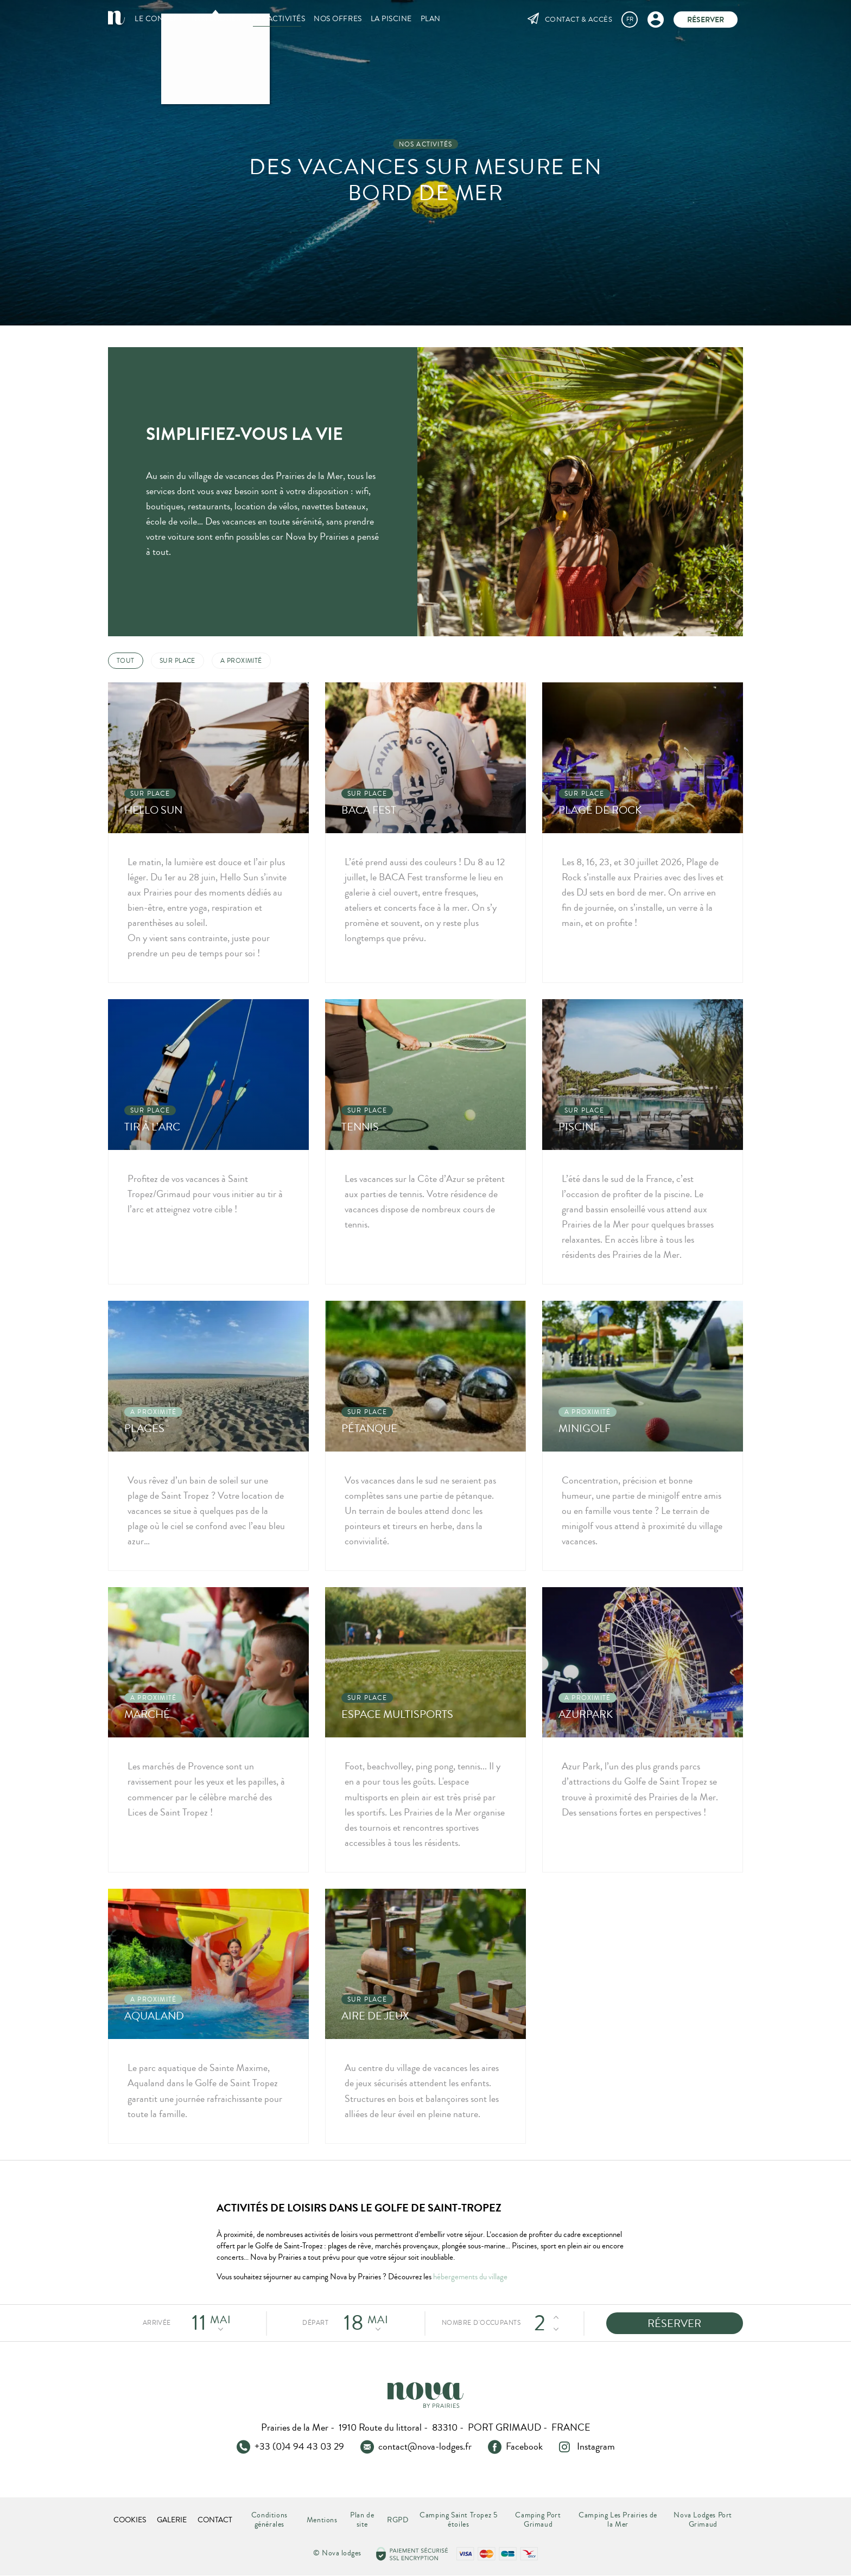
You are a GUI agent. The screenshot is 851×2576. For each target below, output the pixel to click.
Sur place (177, 661)
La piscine (391, 19)
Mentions (322, 2520)
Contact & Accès (578, 19)
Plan (431, 19)
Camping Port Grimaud (538, 2520)
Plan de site (362, 2520)
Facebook (524, 2446)
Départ (315, 2323)
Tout (126, 661)
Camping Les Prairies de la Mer (618, 2520)
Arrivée (157, 2323)
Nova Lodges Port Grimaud (703, 2520)
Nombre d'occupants (480, 2323)
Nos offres (337, 19)
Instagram (596, 2446)
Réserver (705, 19)
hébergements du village (470, 2277)
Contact (215, 2520)
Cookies (129, 2520)
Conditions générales (269, 2520)
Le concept (158, 19)
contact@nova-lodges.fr (425, 2446)
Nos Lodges (215, 19)
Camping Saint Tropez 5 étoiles (458, 2520)
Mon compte (655, 19)
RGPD (397, 2520)
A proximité (241, 661)
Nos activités (277, 19)
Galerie (172, 2520)
